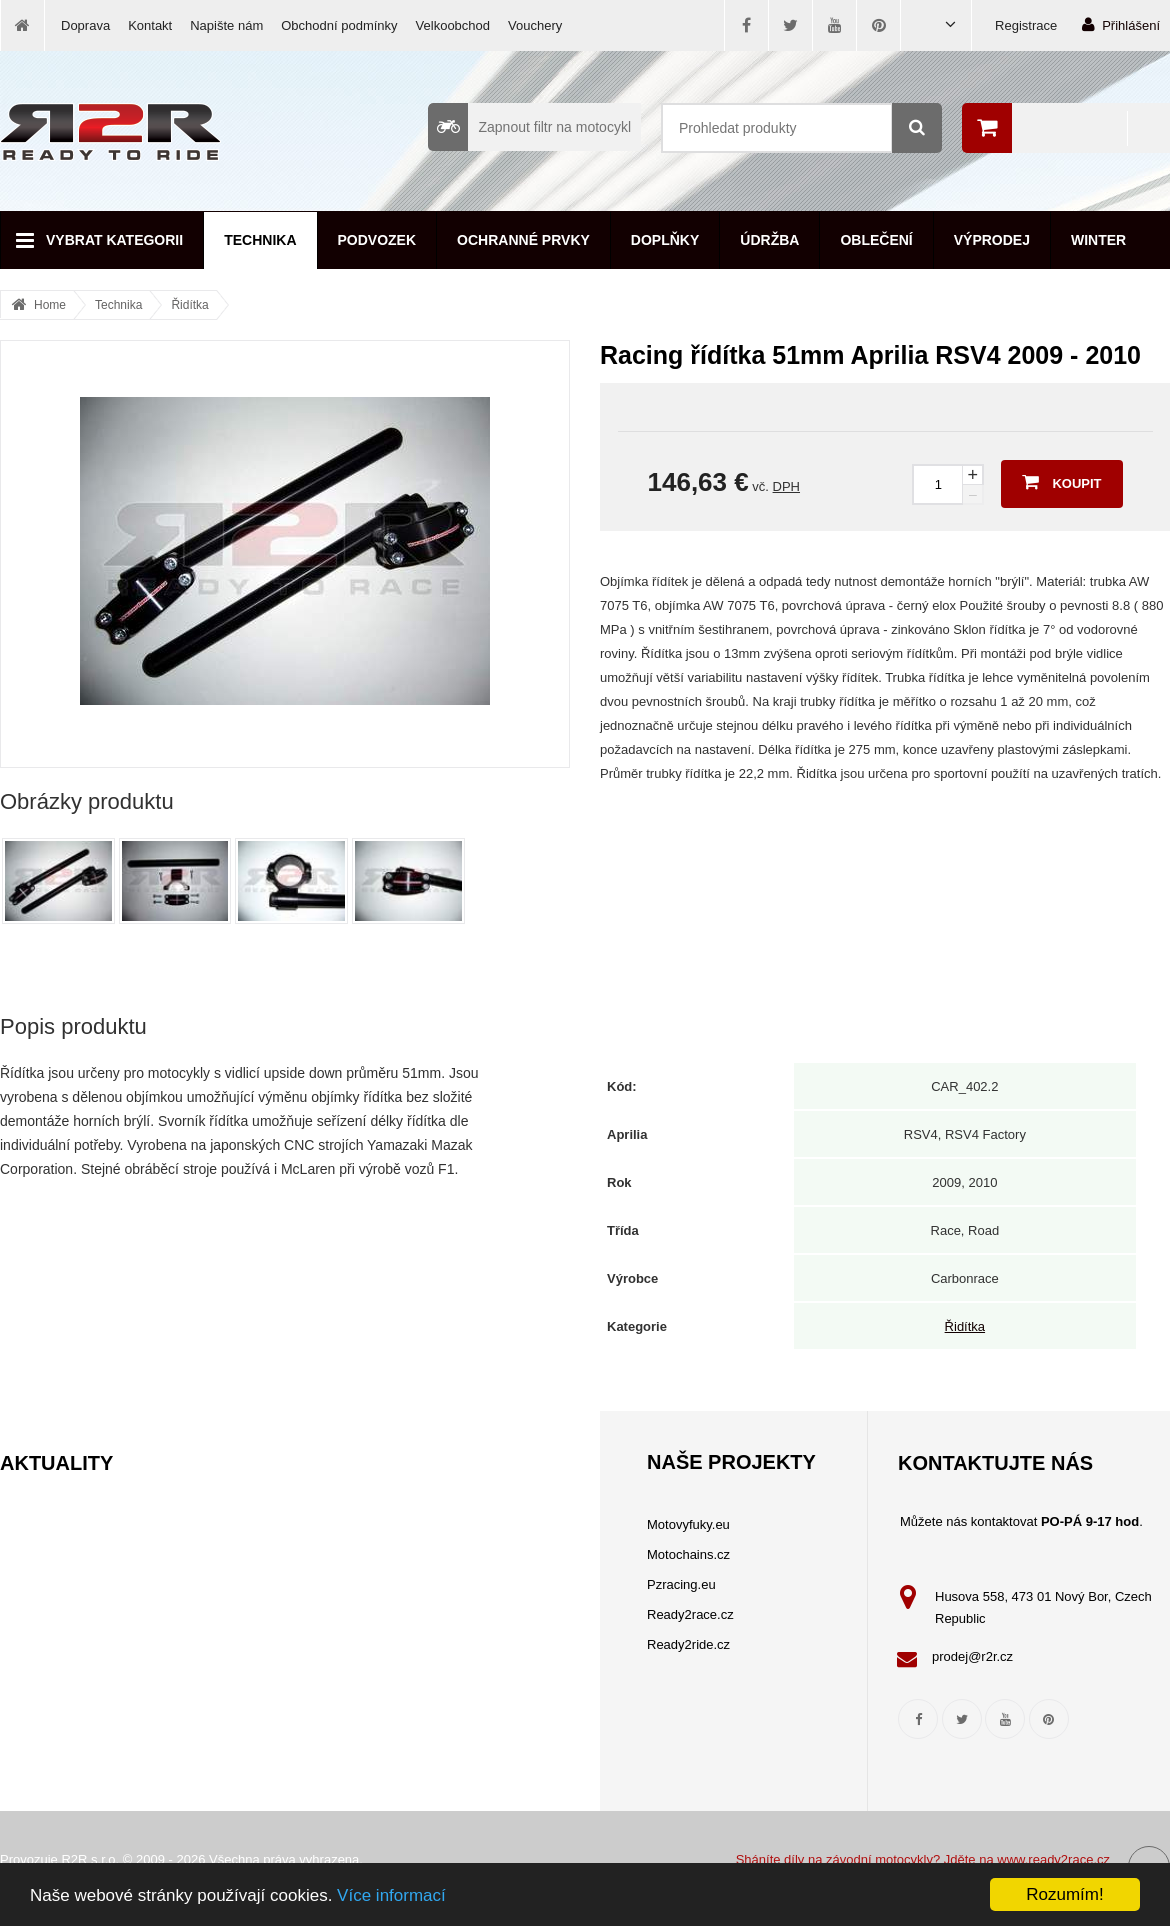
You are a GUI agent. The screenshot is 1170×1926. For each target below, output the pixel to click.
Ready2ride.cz (688, 1644)
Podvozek (377, 240)
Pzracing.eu (681, 1584)
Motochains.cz (688, 1554)
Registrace (1026, 25)
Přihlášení (1121, 24)
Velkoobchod (453, 25)
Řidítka (189, 305)
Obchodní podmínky (339, 25)
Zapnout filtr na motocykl (529, 127)
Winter (1098, 240)
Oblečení (876, 240)
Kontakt (150, 25)
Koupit (1061, 482)
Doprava (85, 25)
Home (50, 305)
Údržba (769, 240)
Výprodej (992, 240)
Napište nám (226, 25)
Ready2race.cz (690, 1614)
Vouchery (535, 25)
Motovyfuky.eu (688, 1524)
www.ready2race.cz (1053, 1859)
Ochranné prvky (523, 240)
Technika (260, 240)
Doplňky (665, 240)
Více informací (391, 1895)
